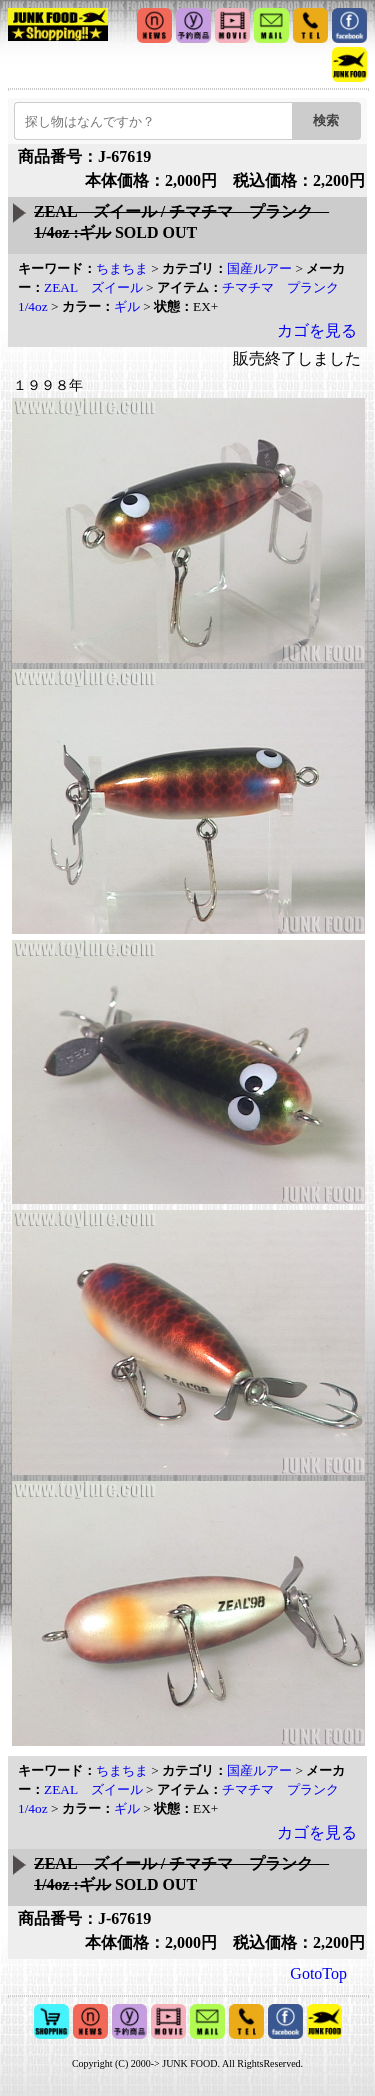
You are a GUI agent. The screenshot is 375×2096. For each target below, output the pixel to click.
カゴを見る (317, 330)
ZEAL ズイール (93, 287)
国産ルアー (259, 268)
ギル (127, 306)
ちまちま (122, 268)
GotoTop (318, 1973)
